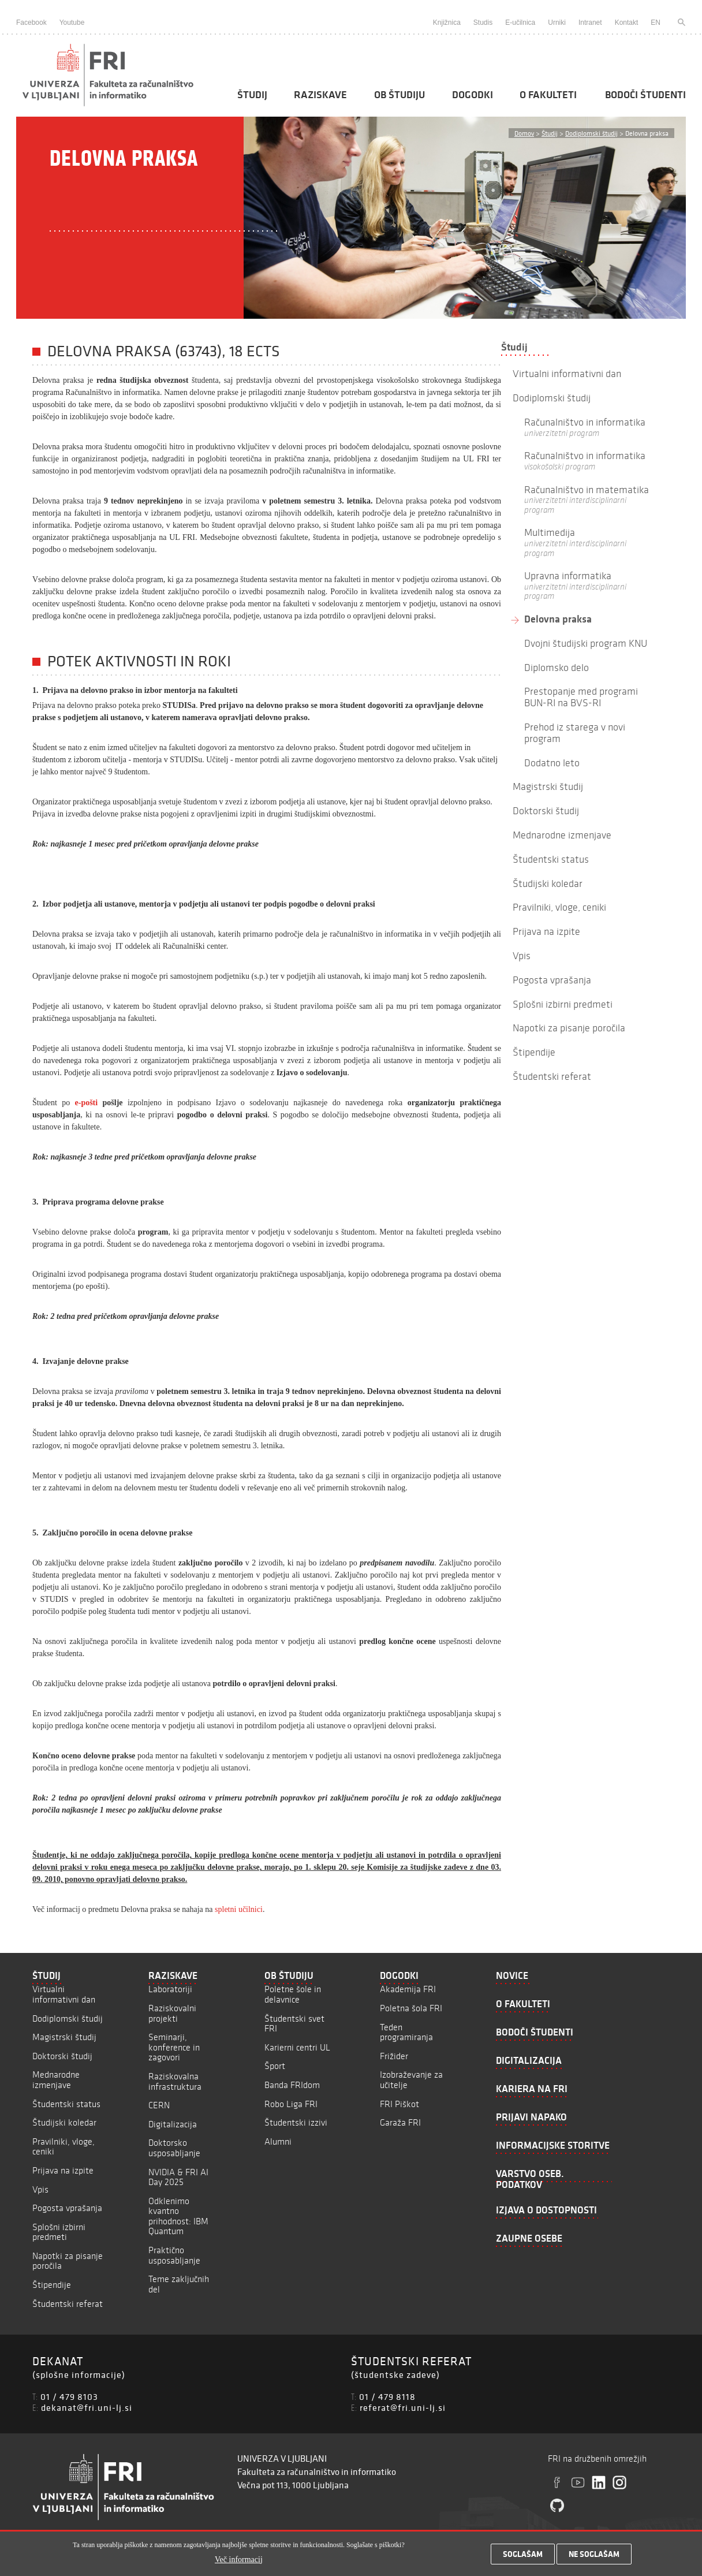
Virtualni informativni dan (63, 1994)
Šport (274, 2065)
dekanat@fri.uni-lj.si (86, 2407)
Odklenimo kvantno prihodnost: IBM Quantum (178, 2216)
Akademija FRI (408, 1989)
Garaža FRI (400, 2122)
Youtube (72, 22)
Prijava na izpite (63, 2170)
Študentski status (66, 2103)
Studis (482, 22)
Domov (524, 133)
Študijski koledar (64, 2122)
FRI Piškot (399, 2103)
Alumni (278, 2141)
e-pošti (86, 1102)
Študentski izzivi (295, 2122)
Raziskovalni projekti (172, 2013)
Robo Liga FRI (291, 2103)
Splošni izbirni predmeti (58, 2232)
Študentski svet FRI (294, 2023)
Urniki (557, 22)
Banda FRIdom (292, 2084)
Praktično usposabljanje (174, 2255)
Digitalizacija (172, 2124)
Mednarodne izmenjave (56, 2079)
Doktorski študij (62, 2056)
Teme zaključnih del (178, 2284)
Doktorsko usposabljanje (174, 2148)
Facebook (31, 22)
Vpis (40, 2189)
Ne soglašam (594, 2557)
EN (655, 22)
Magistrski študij (64, 2036)
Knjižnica (447, 22)
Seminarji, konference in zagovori (174, 2047)
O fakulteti (548, 95)
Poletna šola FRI (411, 2008)
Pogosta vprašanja (67, 2207)
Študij (252, 95)
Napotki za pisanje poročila (67, 2261)
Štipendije (51, 2284)
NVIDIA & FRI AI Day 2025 (178, 2177)
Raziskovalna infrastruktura (174, 2081)
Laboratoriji (170, 1989)
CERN (159, 2105)
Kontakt (626, 22)
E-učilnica (520, 22)
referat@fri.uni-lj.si (403, 2407)
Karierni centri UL (297, 2047)
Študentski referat (67, 2303)
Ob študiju (399, 95)
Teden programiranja (406, 2032)
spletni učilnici (239, 1909)
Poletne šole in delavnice (292, 1994)
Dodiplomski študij (591, 133)
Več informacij (239, 2562)
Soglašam (523, 2557)
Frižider (394, 2056)
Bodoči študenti (645, 95)
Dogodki (472, 95)
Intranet (590, 22)
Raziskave (320, 95)
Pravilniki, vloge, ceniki (63, 2146)
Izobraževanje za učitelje (411, 2079)
